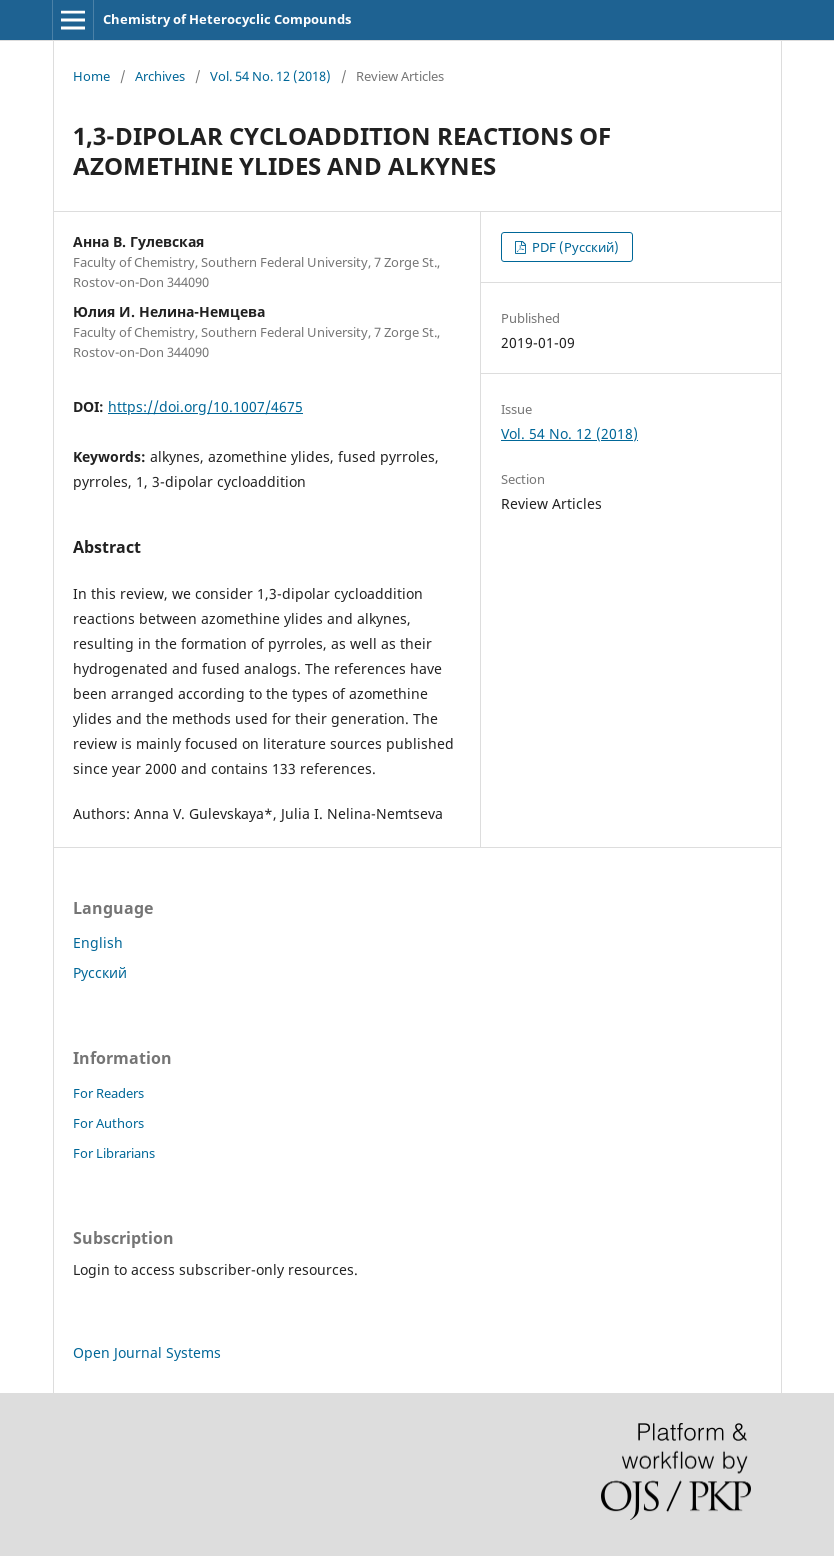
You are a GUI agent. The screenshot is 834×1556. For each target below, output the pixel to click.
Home (91, 76)
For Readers (108, 1093)
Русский (100, 972)
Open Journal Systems (147, 1352)
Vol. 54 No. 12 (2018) (270, 76)
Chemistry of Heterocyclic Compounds (227, 19)
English (98, 942)
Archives (160, 76)
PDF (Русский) (574, 247)
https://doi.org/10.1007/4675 (205, 406)
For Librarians (114, 1153)
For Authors (108, 1123)
